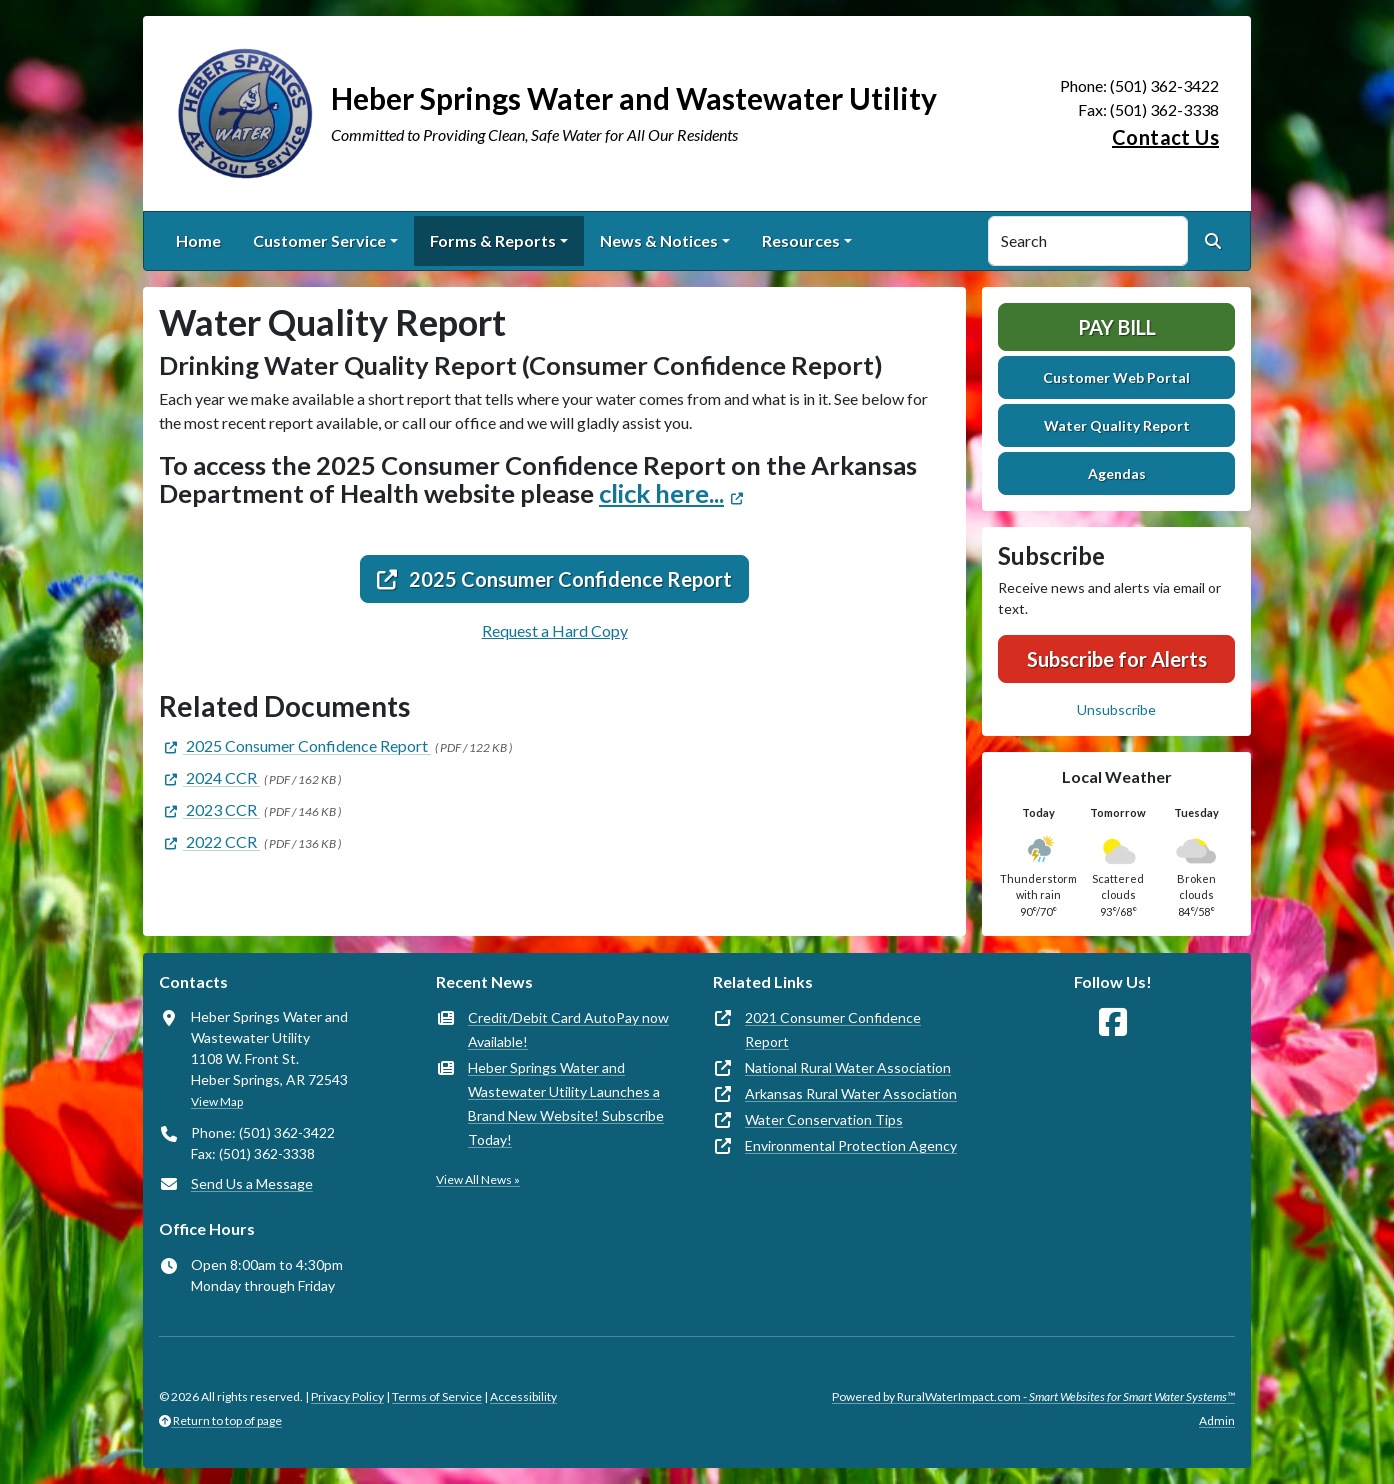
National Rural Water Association (848, 1067)
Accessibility (523, 1396)
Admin (1217, 1420)
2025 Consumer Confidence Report (554, 579)
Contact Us (1165, 137)
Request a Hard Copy (555, 630)
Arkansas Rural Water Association (851, 1093)
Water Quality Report (1117, 425)
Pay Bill (1117, 327)
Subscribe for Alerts (1117, 659)
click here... (661, 493)
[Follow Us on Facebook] (1113, 1022)
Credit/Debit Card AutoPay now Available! (568, 1029)
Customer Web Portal (1116, 377)
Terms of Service (437, 1396)
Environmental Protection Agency (851, 1145)
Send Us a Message (252, 1183)
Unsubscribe (1116, 709)
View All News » (478, 1179)
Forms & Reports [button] (493, 240)
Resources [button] (801, 240)
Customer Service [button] (319, 240)
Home (198, 240)
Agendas (1117, 473)
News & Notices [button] (659, 240)
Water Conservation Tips (824, 1119)
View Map (217, 1101)
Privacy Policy (347, 1396)
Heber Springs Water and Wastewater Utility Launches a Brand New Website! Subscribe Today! (566, 1103)
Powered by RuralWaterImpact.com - (1033, 1396)
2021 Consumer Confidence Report (833, 1029)
